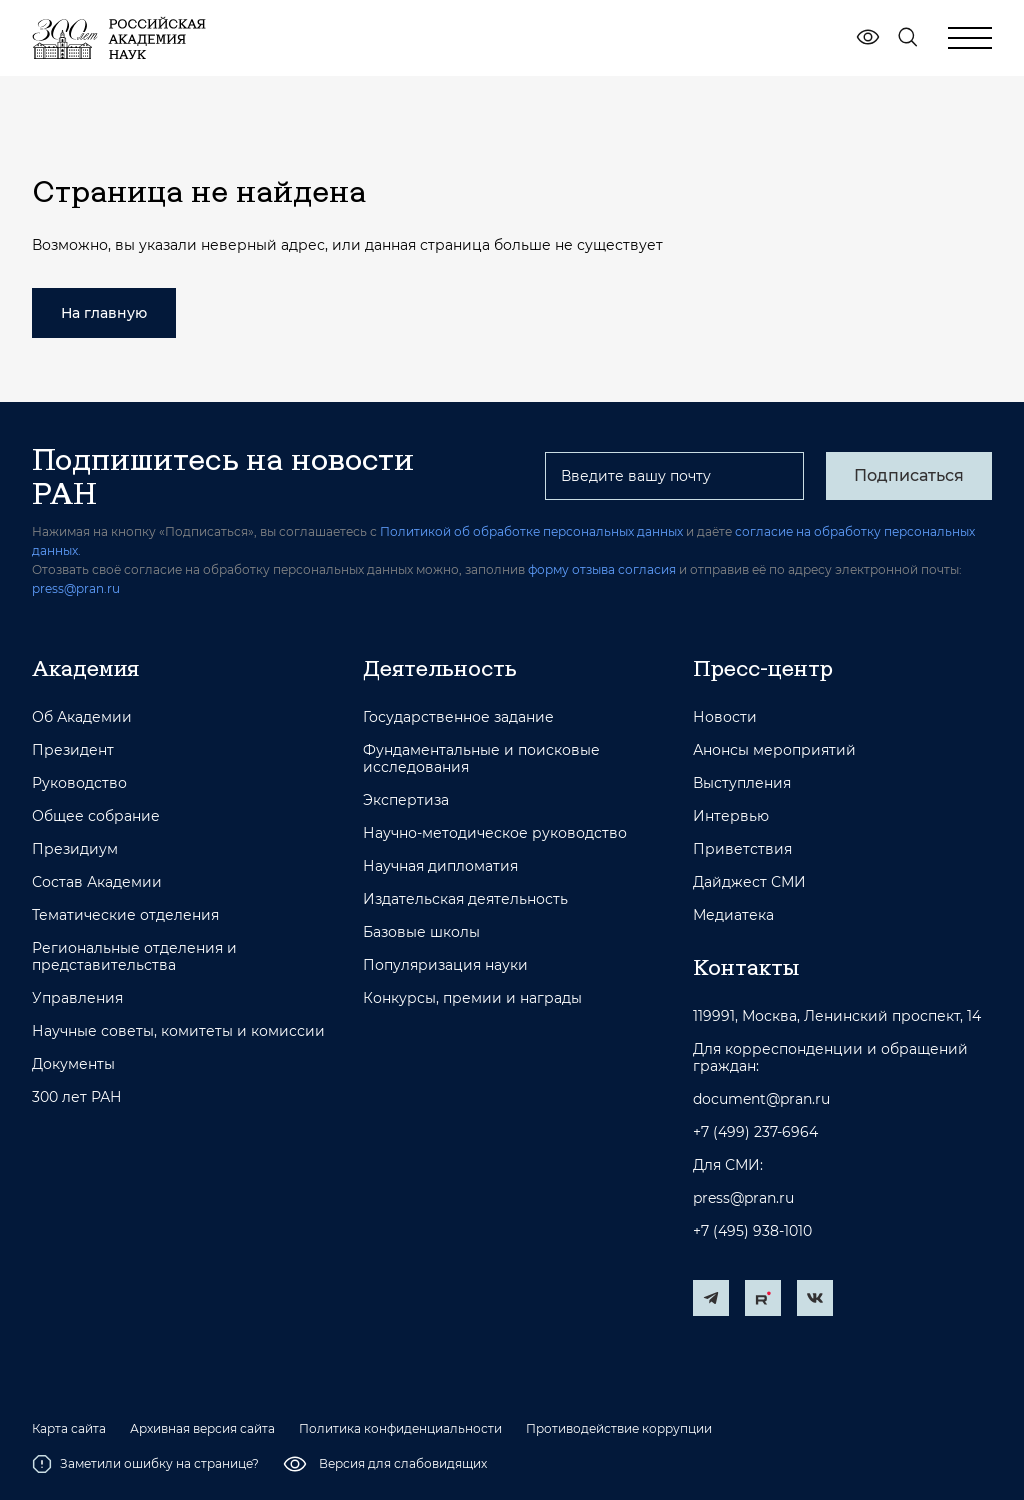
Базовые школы (421, 932)
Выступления (742, 783)
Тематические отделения (125, 915)
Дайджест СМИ (749, 882)
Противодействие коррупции (619, 1429)
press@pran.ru (76, 588)
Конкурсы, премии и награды (472, 998)
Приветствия (742, 849)
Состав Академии (97, 882)
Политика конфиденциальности (400, 1429)
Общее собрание (96, 816)
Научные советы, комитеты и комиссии (178, 1031)
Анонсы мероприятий (774, 750)
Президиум (75, 849)
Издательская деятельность (465, 899)
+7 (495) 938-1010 (752, 1231)
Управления (77, 998)
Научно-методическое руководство (495, 833)
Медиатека (733, 915)
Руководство (79, 783)
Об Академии (82, 717)
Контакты (746, 967)
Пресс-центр (763, 668)
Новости (725, 717)
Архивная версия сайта (202, 1429)
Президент (73, 750)
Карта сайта (69, 1429)
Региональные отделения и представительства (134, 957)
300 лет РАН (77, 1097)
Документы (73, 1064)
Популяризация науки (445, 965)
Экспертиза (406, 800)
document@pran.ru (761, 1099)
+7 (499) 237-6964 (755, 1132)
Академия (85, 668)
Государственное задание (458, 717)
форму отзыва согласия (602, 569)
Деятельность (440, 668)
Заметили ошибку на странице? (145, 1464)
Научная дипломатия (440, 866)
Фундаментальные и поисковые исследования (481, 759)
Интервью (731, 816)
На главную (104, 313)
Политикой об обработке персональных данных (531, 531)
